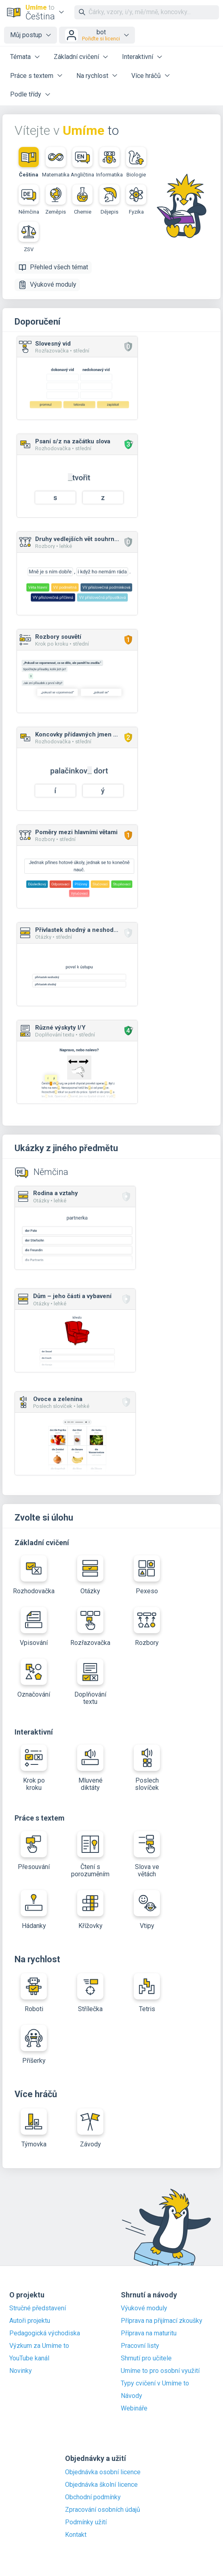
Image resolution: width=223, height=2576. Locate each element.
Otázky (90, 1575)
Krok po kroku (34, 1768)
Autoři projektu (29, 2320)
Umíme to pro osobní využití (160, 2371)
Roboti (34, 1993)
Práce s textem (31, 76)
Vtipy (147, 1910)
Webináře (134, 2408)
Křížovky (90, 1910)
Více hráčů (146, 76)
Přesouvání (34, 1851)
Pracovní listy (140, 2345)
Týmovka (34, 2128)
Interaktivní (137, 57)
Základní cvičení (76, 57)
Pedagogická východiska (44, 2333)
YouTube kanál (29, 2358)
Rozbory (147, 1627)
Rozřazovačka (90, 1627)
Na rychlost (92, 76)
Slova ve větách (147, 1854)
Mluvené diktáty (90, 1768)
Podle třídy (25, 94)
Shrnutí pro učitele (146, 2358)
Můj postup (26, 35)
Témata (20, 57)
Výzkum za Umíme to (39, 2345)
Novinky (20, 2371)
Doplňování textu (90, 1682)
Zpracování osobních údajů (102, 2509)
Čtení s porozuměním (90, 1854)
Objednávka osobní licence (103, 2472)
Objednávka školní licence (101, 2484)
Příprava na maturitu (149, 2333)
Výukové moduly (47, 285)
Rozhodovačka (34, 1575)
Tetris (147, 1993)
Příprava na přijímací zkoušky (161, 2320)
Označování (33, 1678)
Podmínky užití (86, 2522)
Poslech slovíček (147, 1768)
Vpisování (34, 1627)
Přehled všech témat (53, 267)
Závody (90, 2128)
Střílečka (90, 1993)
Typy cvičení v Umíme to (155, 2383)
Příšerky (34, 2044)
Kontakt (75, 2534)
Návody (131, 2396)
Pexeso (147, 1575)
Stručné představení (37, 2308)
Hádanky (34, 1910)
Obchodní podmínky (93, 2497)
